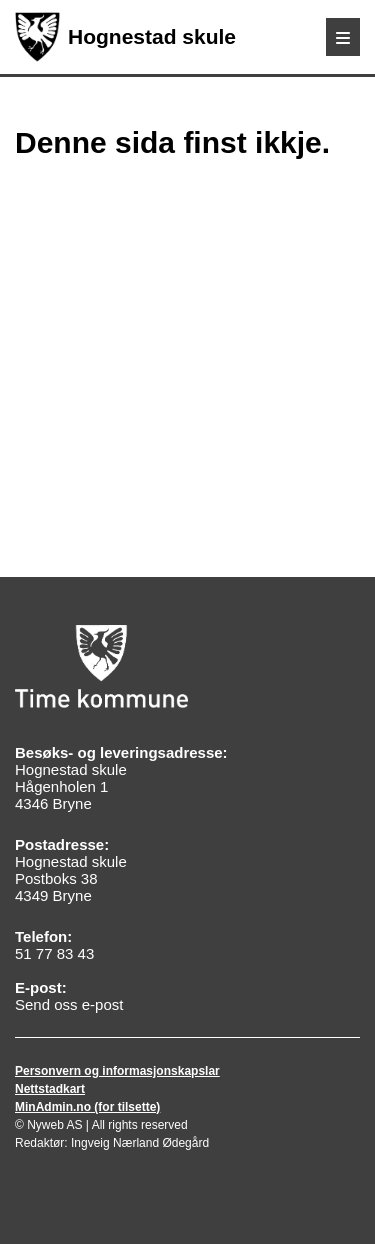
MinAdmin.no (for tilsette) (87, 1107)
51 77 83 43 (54, 953)
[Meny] (343, 37)
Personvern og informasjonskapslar (117, 1071)
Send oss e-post (69, 1004)
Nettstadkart (50, 1089)
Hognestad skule (125, 37)
